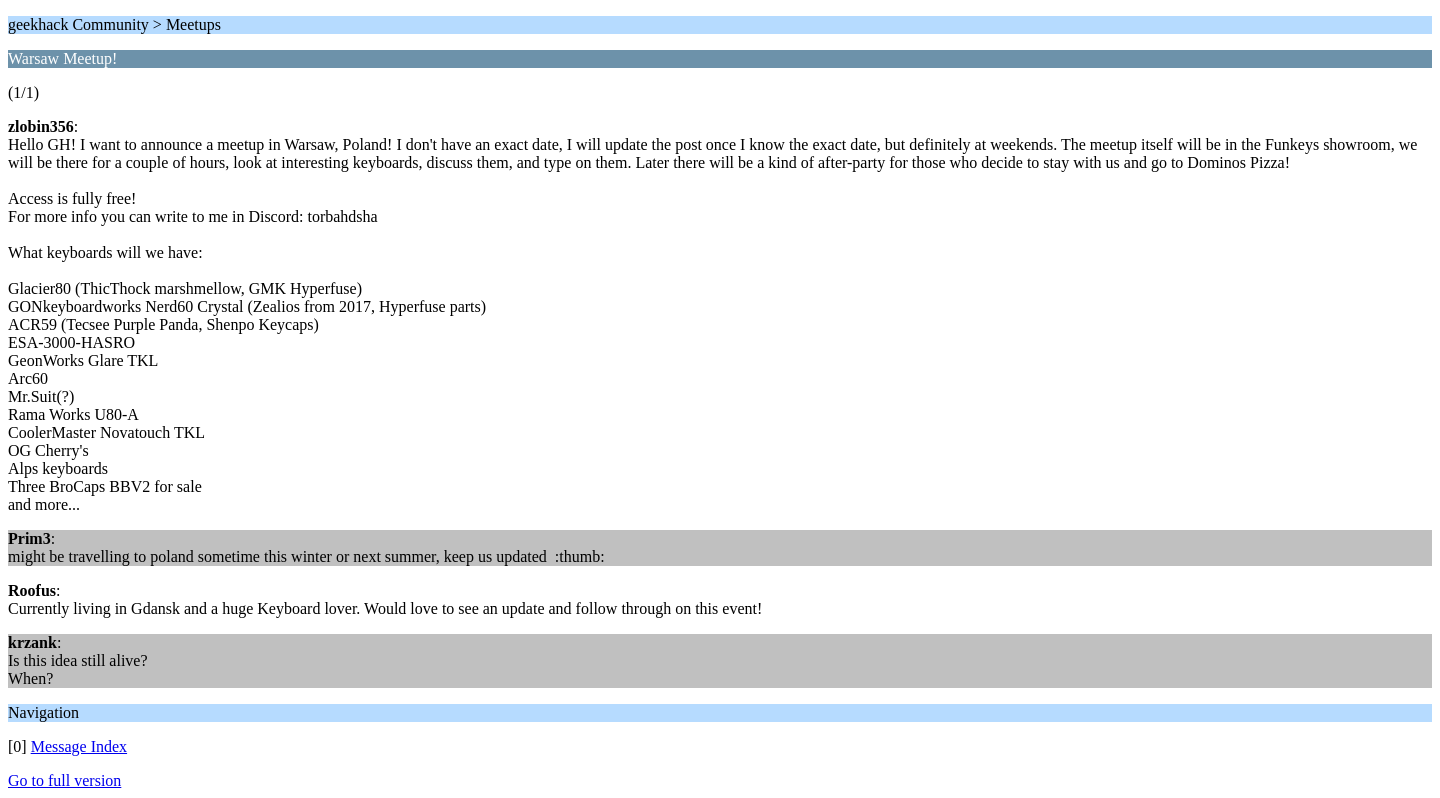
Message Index (79, 746)
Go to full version (64, 780)
